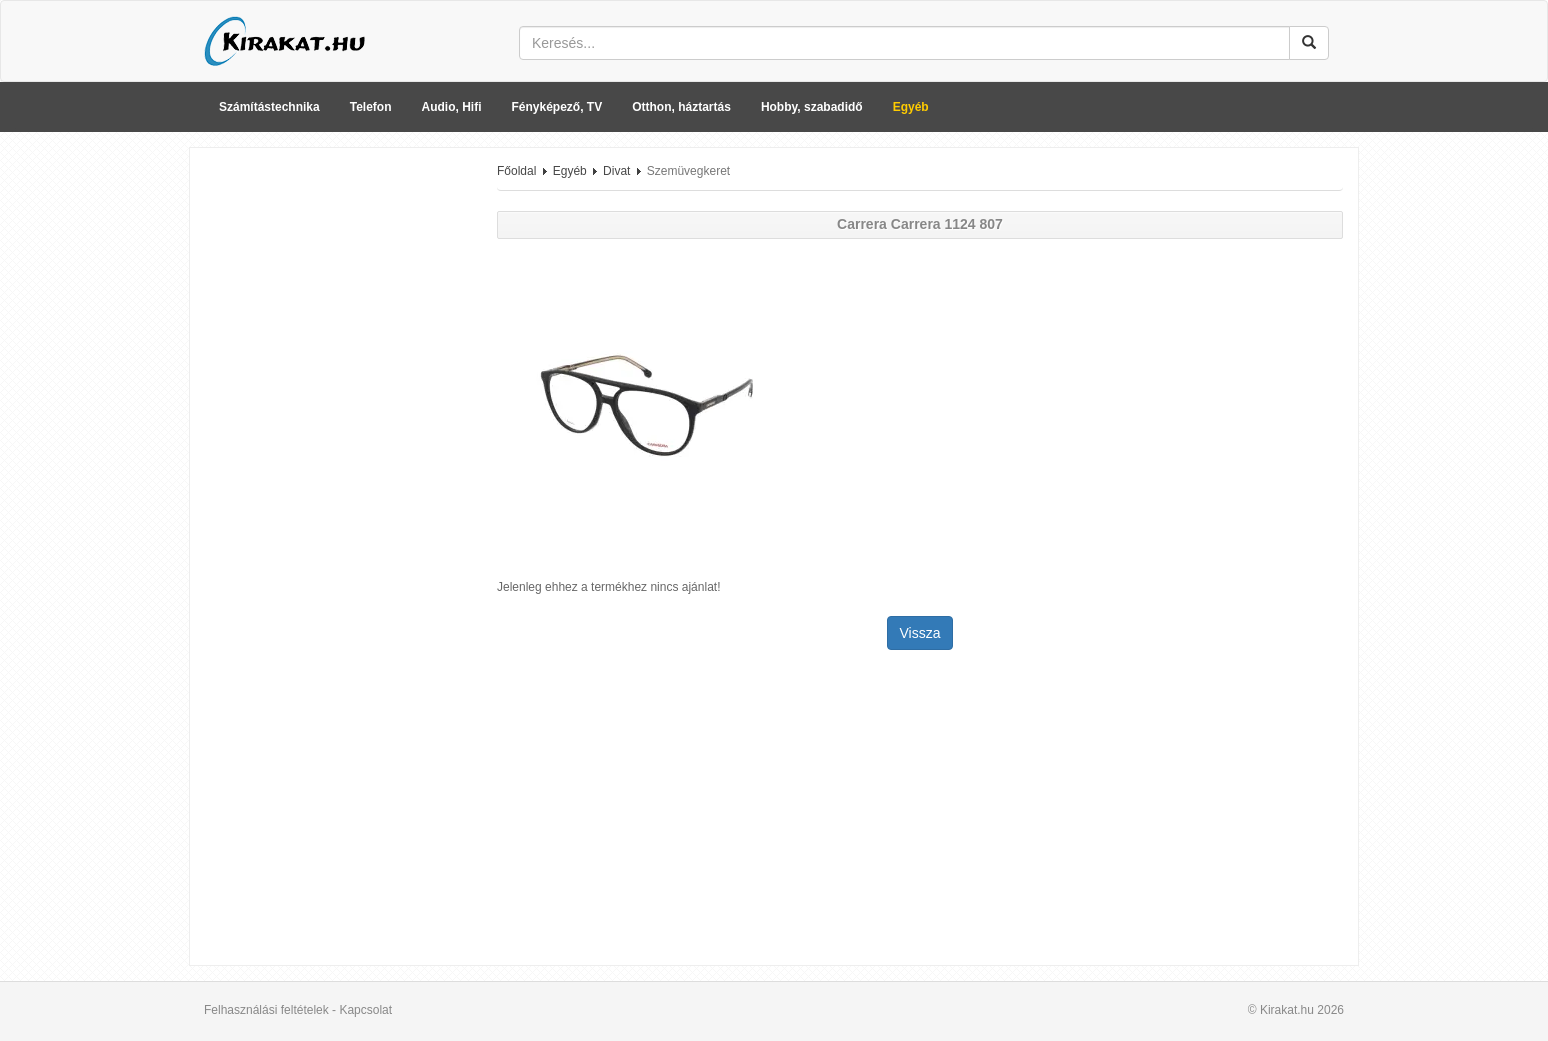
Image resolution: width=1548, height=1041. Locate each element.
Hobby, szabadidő (812, 107)
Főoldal (516, 171)
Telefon (371, 107)
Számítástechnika (269, 107)
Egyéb (911, 107)
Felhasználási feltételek (266, 1010)
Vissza (920, 633)
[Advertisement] (336, 463)
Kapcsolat (365, 1010)
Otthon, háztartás (681, 107)
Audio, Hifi (452, 107)
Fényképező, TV (557, 107)
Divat (616, 171)
